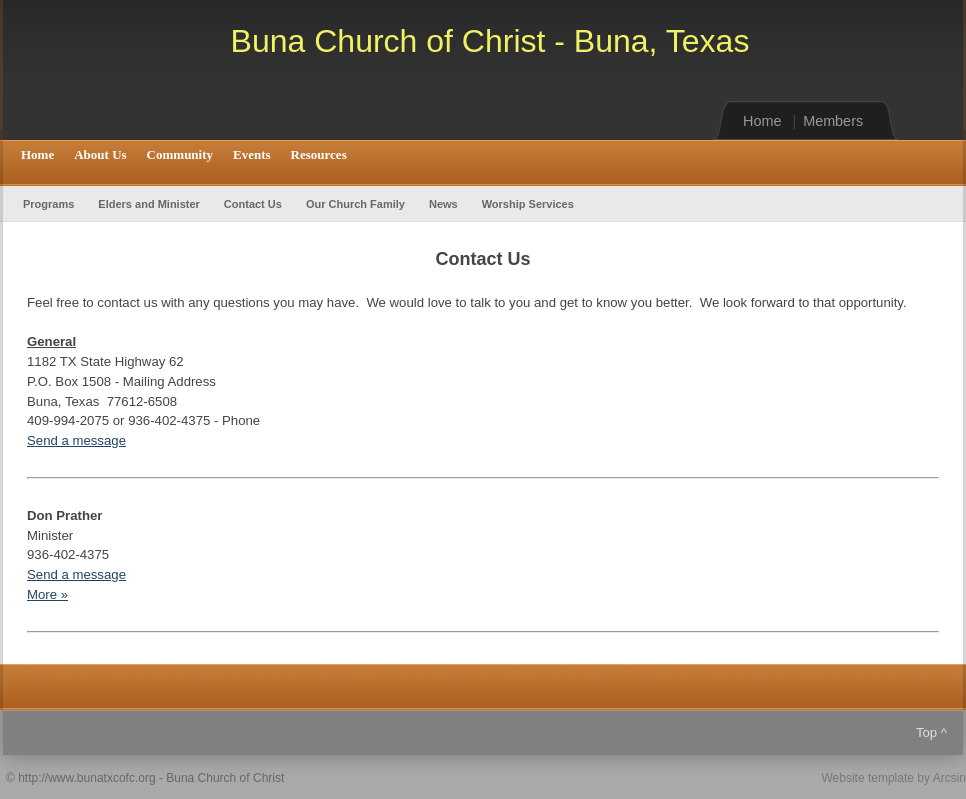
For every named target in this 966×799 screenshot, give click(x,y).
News (443, 204)
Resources (319, 154)
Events (252, 154)
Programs (48, 204)
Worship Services (528, 204)
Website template (867, 778)
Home (762, 121)
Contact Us (253, 204)
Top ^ (931, 732)
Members (833, 121)
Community (180, 154)
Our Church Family (355, 204)
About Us (100, 154)
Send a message (76, 440)
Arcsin (949, 778)
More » (47, 594)
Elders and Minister (148, 204)
